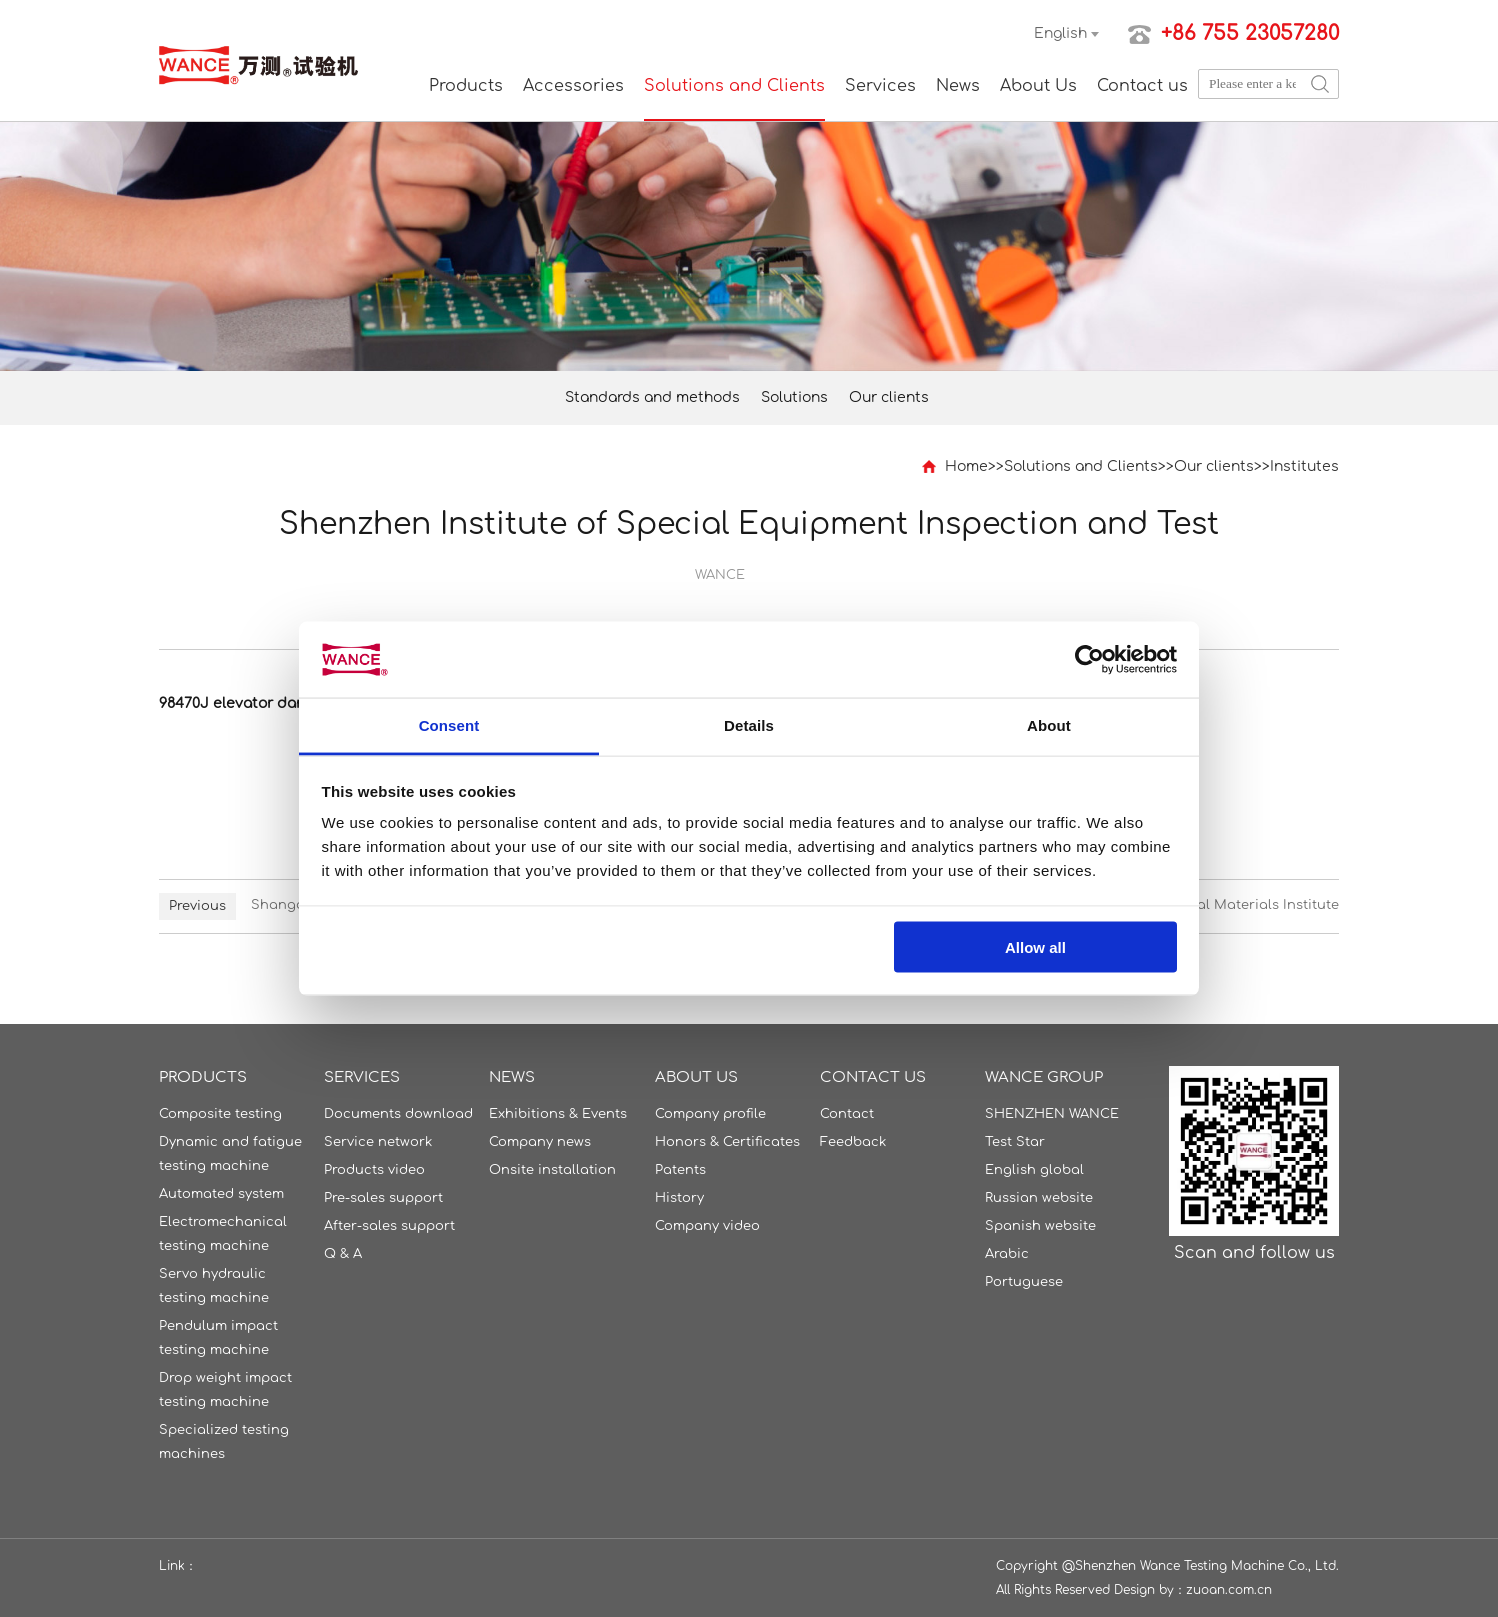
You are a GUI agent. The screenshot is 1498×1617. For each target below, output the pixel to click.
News (958, 86)
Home (966, 466)
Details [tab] (749, 725)
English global (1034, 1170)
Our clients (889, 397)
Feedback (853, 1142)
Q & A (343, 1254)
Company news (540, 1142)
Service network (378, 1142)
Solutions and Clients (734, 86)
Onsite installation (552, 1170)
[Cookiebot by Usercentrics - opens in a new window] (1089, 660)
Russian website (1039, 1198)
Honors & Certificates (727, 1142)
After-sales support (389, 1226)
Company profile (710, 1114)
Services (880, 86)
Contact (847, 1114)
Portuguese (1024, 1282)
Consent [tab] (449, 725)
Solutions (794, 397)
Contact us (1142, 86)
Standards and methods (652, 397)
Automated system (221, 1194)
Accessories (573, 86)
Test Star (1015, 1142)
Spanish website (1040, 1226)
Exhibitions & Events (558, 1114)
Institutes (1304, 466)
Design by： (1150, 1590)
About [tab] (1049, 725)
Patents (680, 1170)
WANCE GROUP (1044, 1077)
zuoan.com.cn (1229, 1590)
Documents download (398, 1114)
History (679, 1198)
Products (466, 86)
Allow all (1035, 946)
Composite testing (220, 1114)
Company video (707, 1226)
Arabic (1007, 1254)
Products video (374, 1170)
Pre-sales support (383, 1198)
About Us (1038, 86)
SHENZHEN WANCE (1052, 1114)
